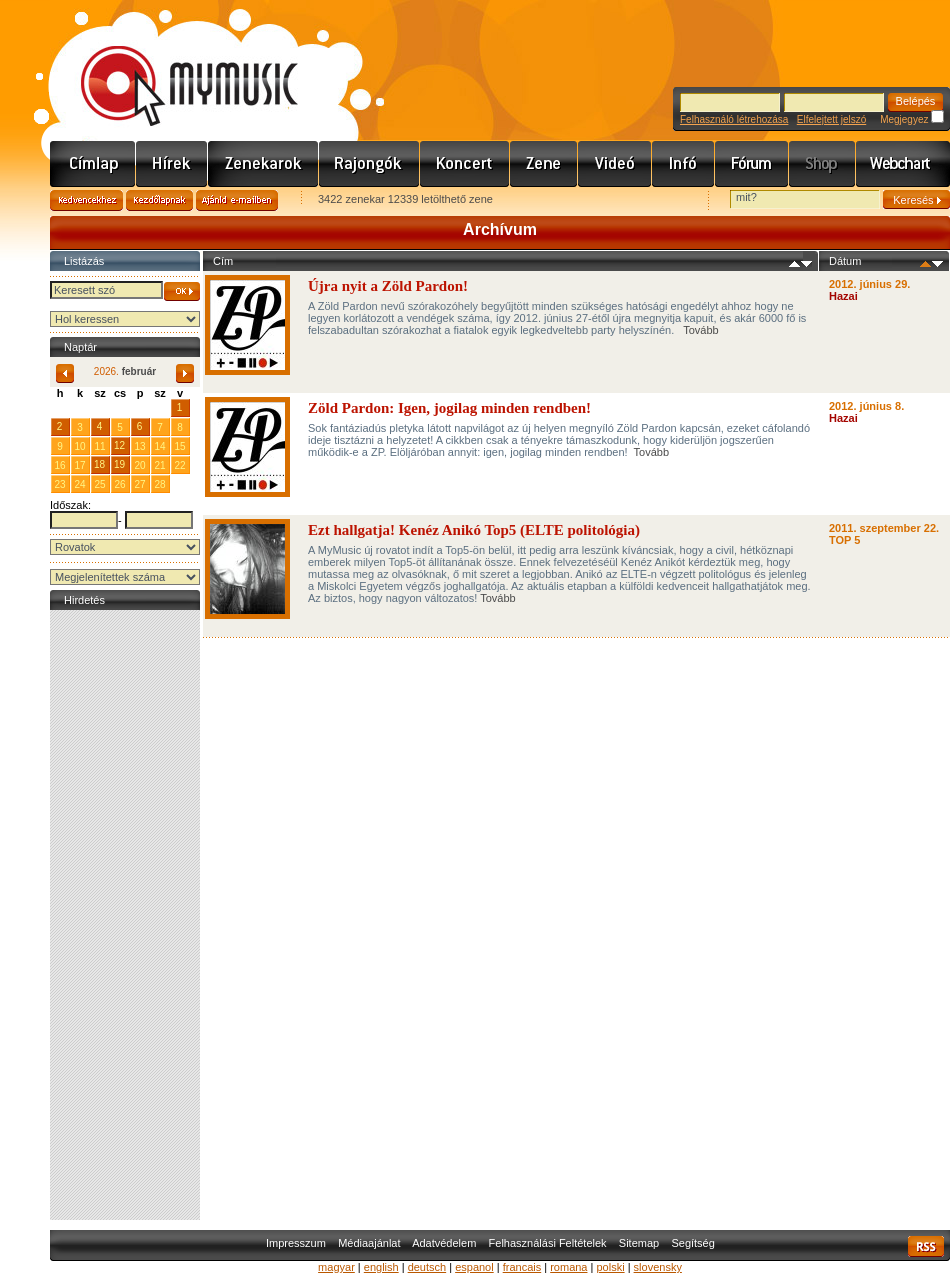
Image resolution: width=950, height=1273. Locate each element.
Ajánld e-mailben (237, 200)
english (381, 1267)
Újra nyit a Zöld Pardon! (390, 286)
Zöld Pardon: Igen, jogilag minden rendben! (449, 408)
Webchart (903, 164)
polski (610, 1267)
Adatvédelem (444, 1243)
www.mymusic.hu (172, 65)
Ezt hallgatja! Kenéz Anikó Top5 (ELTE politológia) (474, 530)
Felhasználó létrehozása (734, 119)
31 (159, 407)
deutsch (427, 1267)
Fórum (752, 164)
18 (99, 464)
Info (683, 164)
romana (568, 1267)
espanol (474, 1267)
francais (522, 1267)
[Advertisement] (125, 915)
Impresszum (296, 1243)
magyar (336, 1267)
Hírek (172, 164)
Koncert (465, 164)
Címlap (93, 164)
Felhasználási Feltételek (548, 1243)
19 (119, 464)
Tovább (700, 330)
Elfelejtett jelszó (831, 119)
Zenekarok (263, 164)
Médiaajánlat (369, 1243)
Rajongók (369, 164)
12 (119, 445)
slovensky (658, 1267)
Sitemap (639, 1243)
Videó (615, 164)
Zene (544, 164)
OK (182, 291)
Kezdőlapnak (159, 200)
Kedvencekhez (86, 200)
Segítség (692, 1243)
